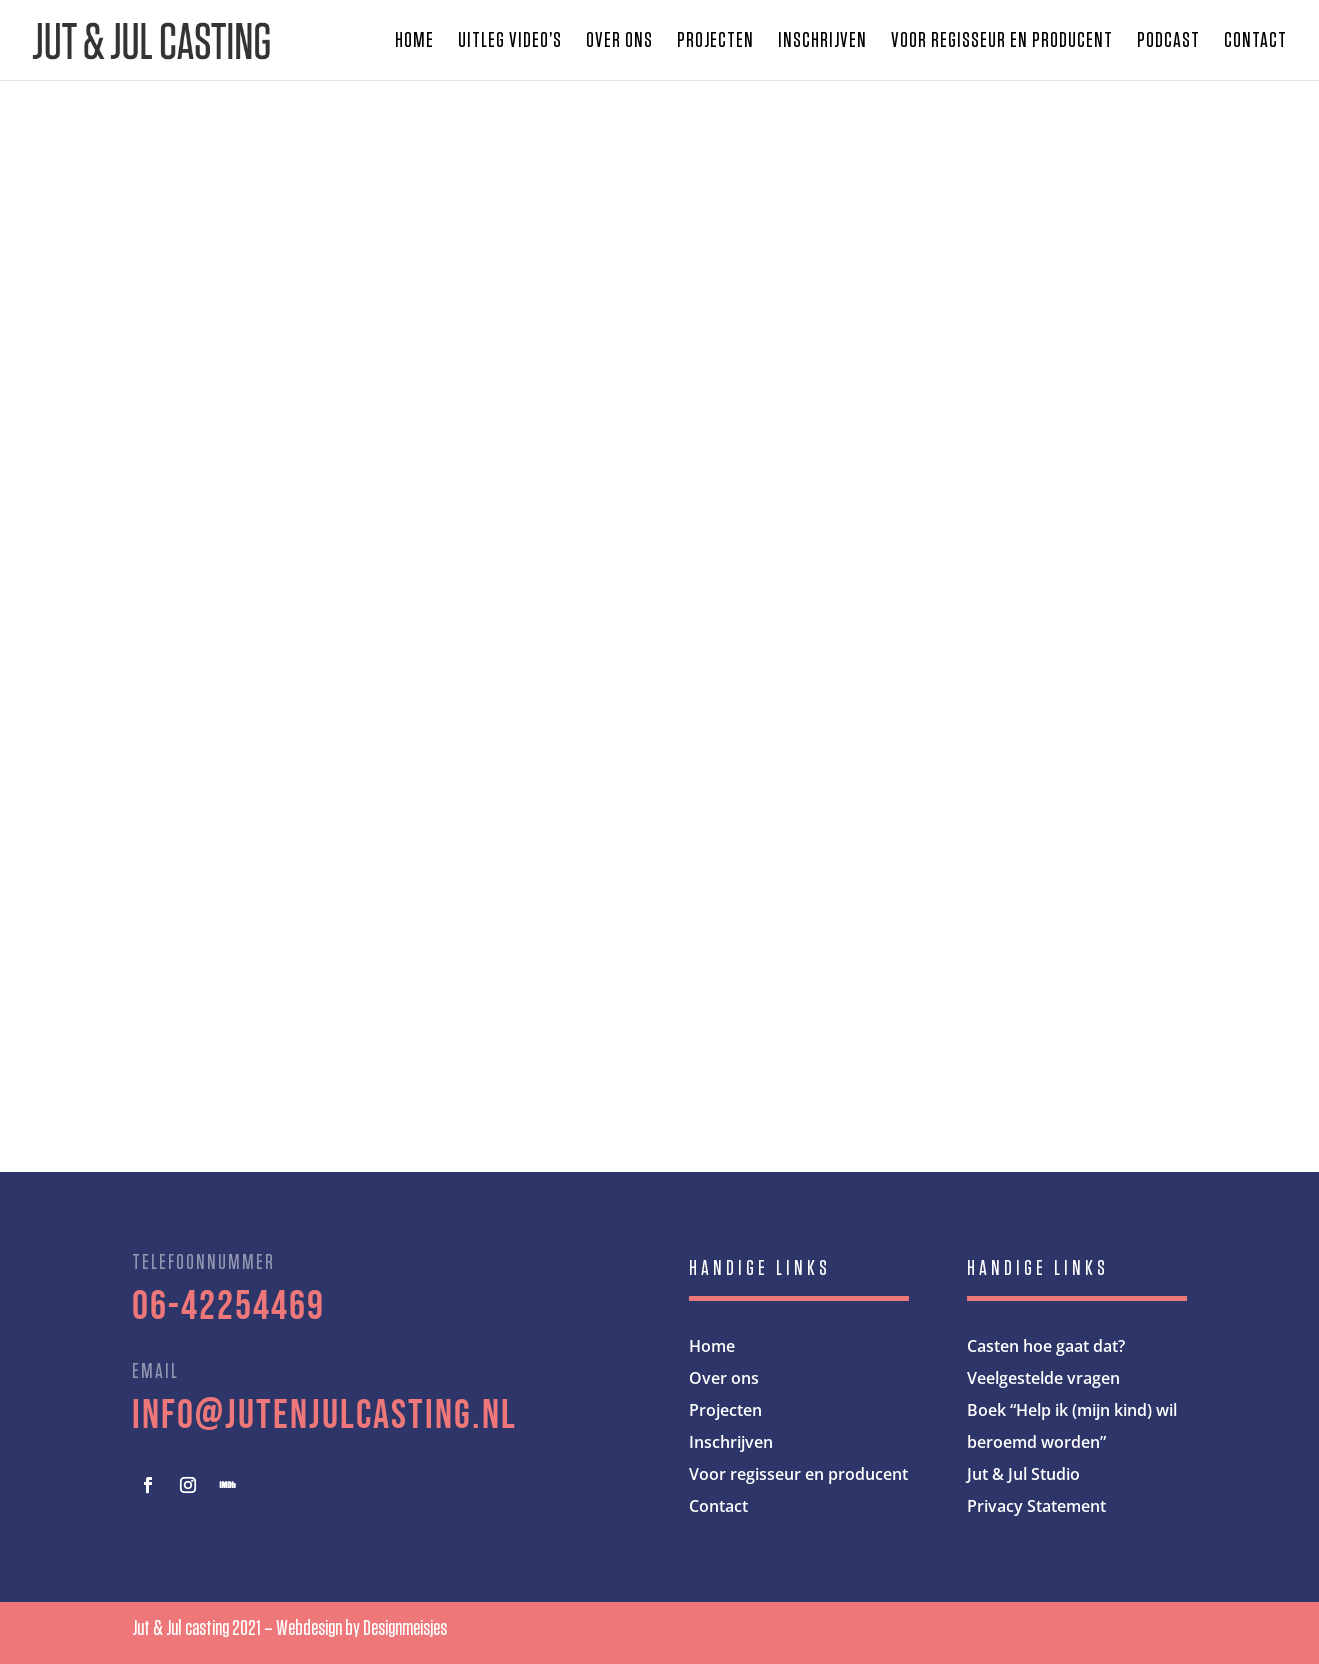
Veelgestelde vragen (1043, 1378)
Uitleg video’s (510, 42)
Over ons (619, 42)
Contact (1255, 42)
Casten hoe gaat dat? (1046, 1346)
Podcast (1168, 42)
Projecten (715, 42)
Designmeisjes (405, 1628)
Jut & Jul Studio (1023, 1474)
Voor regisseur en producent (1002, 42)
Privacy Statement (1036, 1506)
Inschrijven (822, 42)
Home (414, 42)
